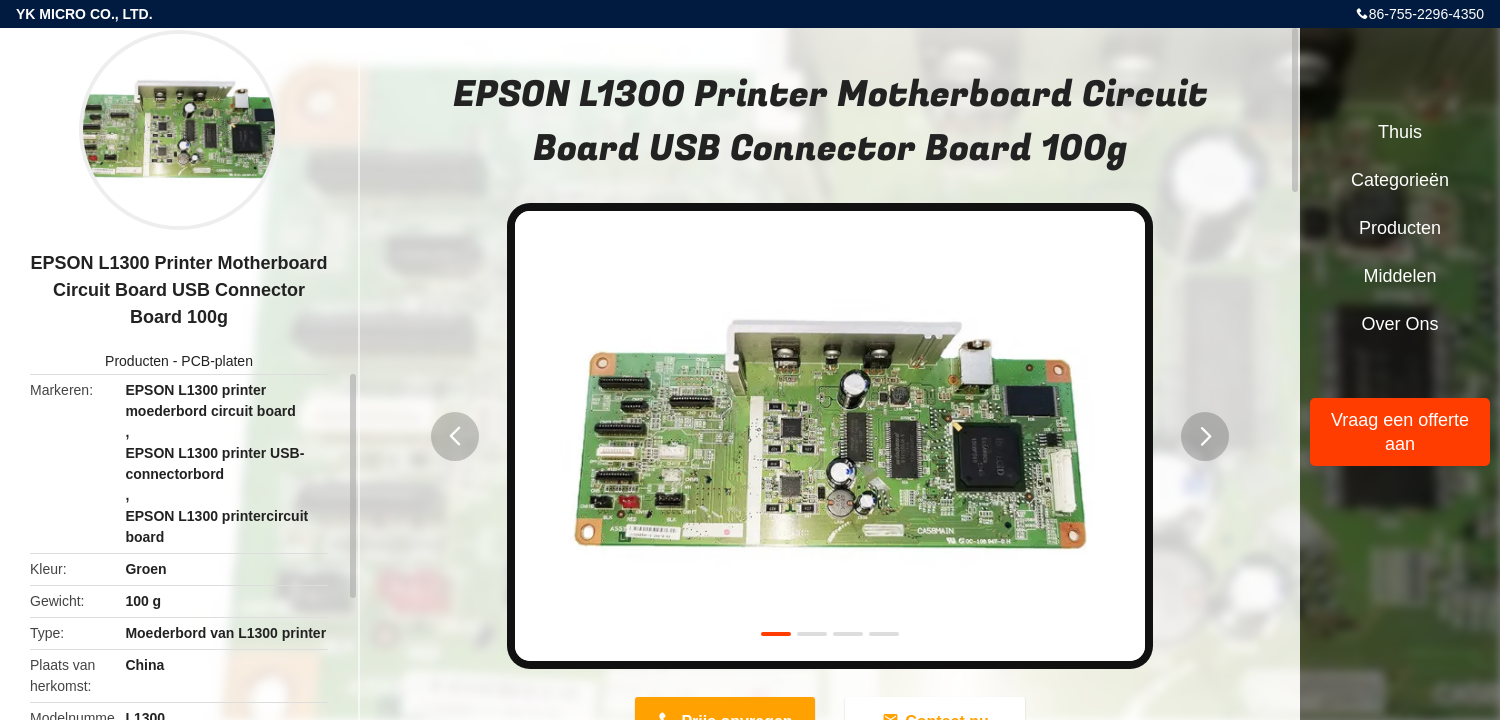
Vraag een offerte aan (1400, 432)
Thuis (1400, 132)
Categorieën (1400, 180)
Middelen (1399, 276)
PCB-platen (217, 361)
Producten (137, 361)
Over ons (1399, 324)
